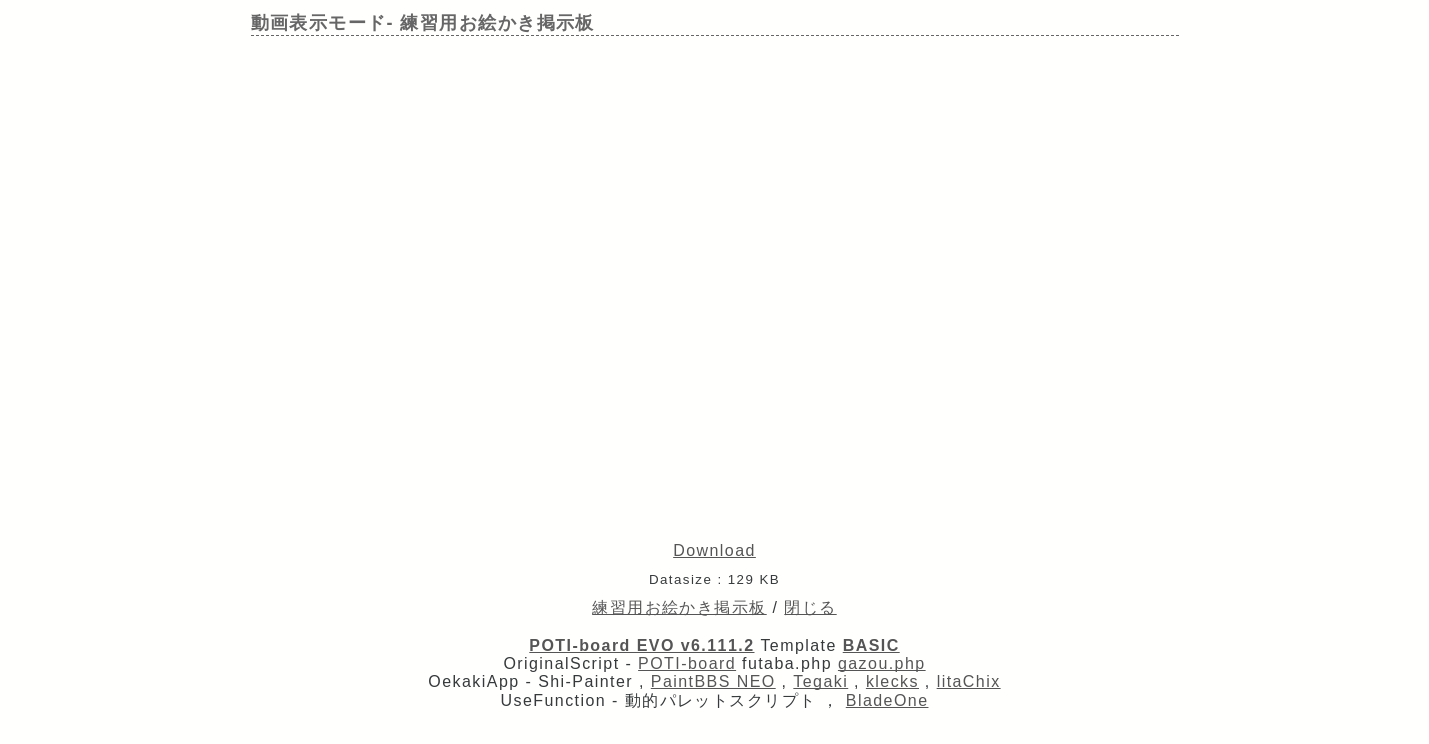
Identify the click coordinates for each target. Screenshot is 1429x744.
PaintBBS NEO (713, 681)
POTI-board (687, 663)
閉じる (810, 607)
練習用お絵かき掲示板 (679, 607)
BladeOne (887, 700)
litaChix (969, 681)
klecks (892, 681)
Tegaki (820, 681)
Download (714, 550)
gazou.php (882, 663)
